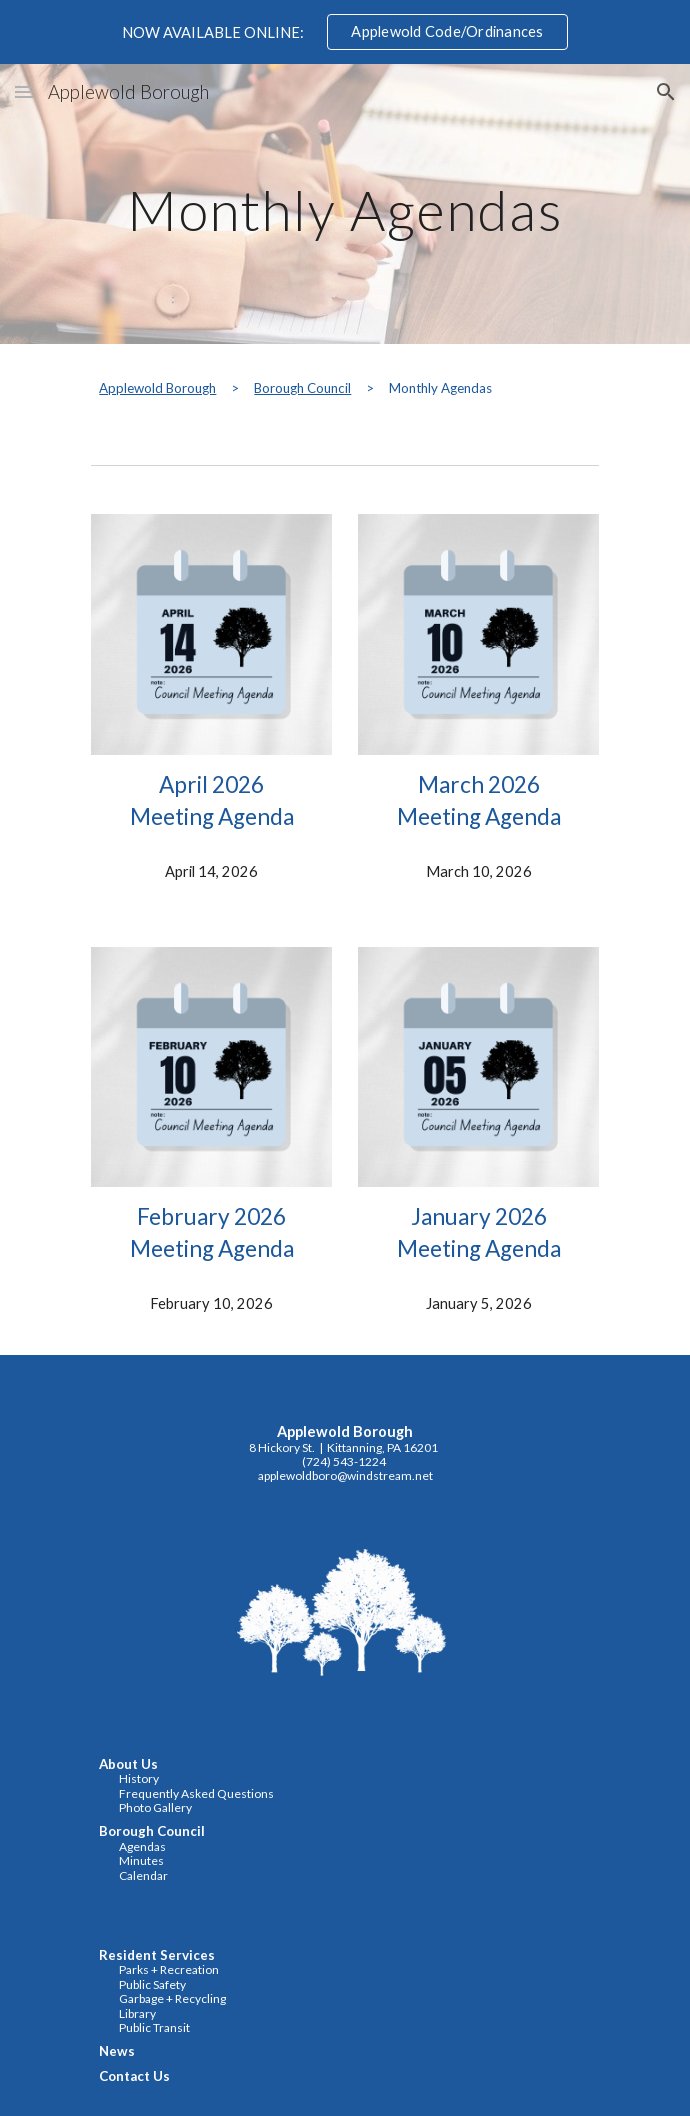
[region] (345, 32)
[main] (344, 204)
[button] (24, 91)
